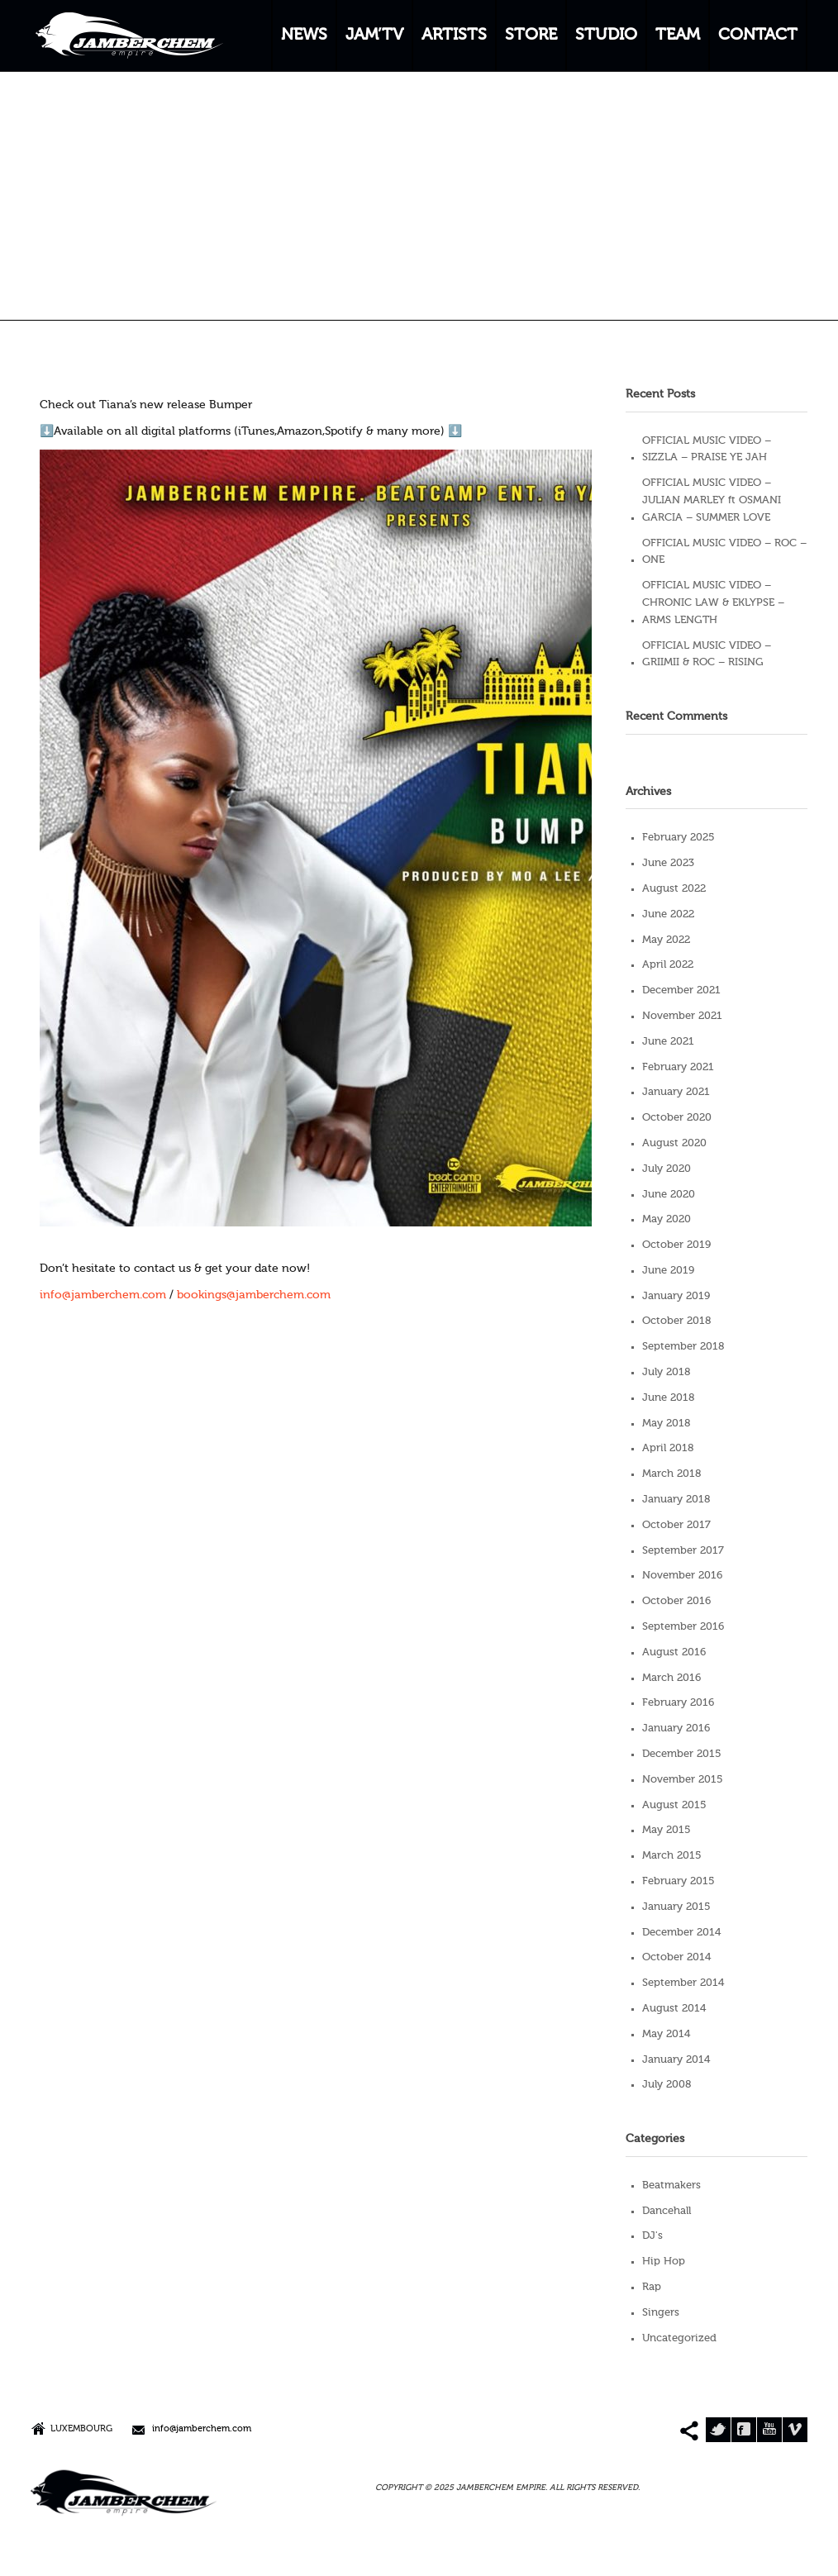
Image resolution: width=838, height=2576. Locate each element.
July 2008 (666, 2084)
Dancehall (666, 2211)
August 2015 (674, 1805)
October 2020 (677, 1117)
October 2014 (676, 1957)
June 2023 (668, 863)
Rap (651, 2287)
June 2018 (668, 1398)
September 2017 (683, 1550)
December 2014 (681, 1932)
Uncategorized (679, 2338)
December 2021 (681, 990)
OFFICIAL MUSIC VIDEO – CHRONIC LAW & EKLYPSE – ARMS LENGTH (713, 603)
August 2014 (674, 2008)
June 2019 (668, 1270)
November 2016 (682, 1575)
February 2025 (678, 837)
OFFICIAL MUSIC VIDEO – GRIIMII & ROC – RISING (706, 654)
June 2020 (668, 1194)
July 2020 (666, 1169)
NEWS (304, 35)
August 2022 (674, 888)
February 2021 (678, 1067)
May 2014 (666, 2034)
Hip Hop (663, 2261)
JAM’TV (374, 35)
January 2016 (676, 1728)
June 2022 (668, 914)
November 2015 (682, 1779)
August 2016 (674, 1652)
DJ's (652, 2236)
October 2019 (676, 1245)
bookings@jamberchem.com (254, 1295)
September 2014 (683, 1983)
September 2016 (683, 1626)
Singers (660, 2312)
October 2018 (676, 1321)
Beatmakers (671, 2185)
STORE (531, 35)
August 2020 (674, 1143)
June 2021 (668, 1041)
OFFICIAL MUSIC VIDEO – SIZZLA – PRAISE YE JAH (706, 450)
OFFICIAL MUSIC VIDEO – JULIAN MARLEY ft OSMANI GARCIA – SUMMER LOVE (711, 500)
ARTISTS (454, 35)
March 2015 (672, 1855)
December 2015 (681, 1754)
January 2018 (676, 1499)
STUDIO (606, 35)
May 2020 (666, 1219)
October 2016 (676, 1601)
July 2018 (666, 1372)
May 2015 (666, 1830)
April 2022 (667, 964)
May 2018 (666, 1423)
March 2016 (671, 1678)
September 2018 (683, 1346)
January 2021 (676, 1092)
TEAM (677, 35)
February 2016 (678, 1702)
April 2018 (667, 1448)
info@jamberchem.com (103, 1295)
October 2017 (676, 1525)
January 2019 (676, 1296)
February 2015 (678, 1881)
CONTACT (758, 35)
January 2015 (676, 1907)
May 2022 (666, 940)
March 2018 (671, 1474)
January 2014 (676, 2060)
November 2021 (682, 1016)
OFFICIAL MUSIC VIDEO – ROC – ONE (724, 552)
